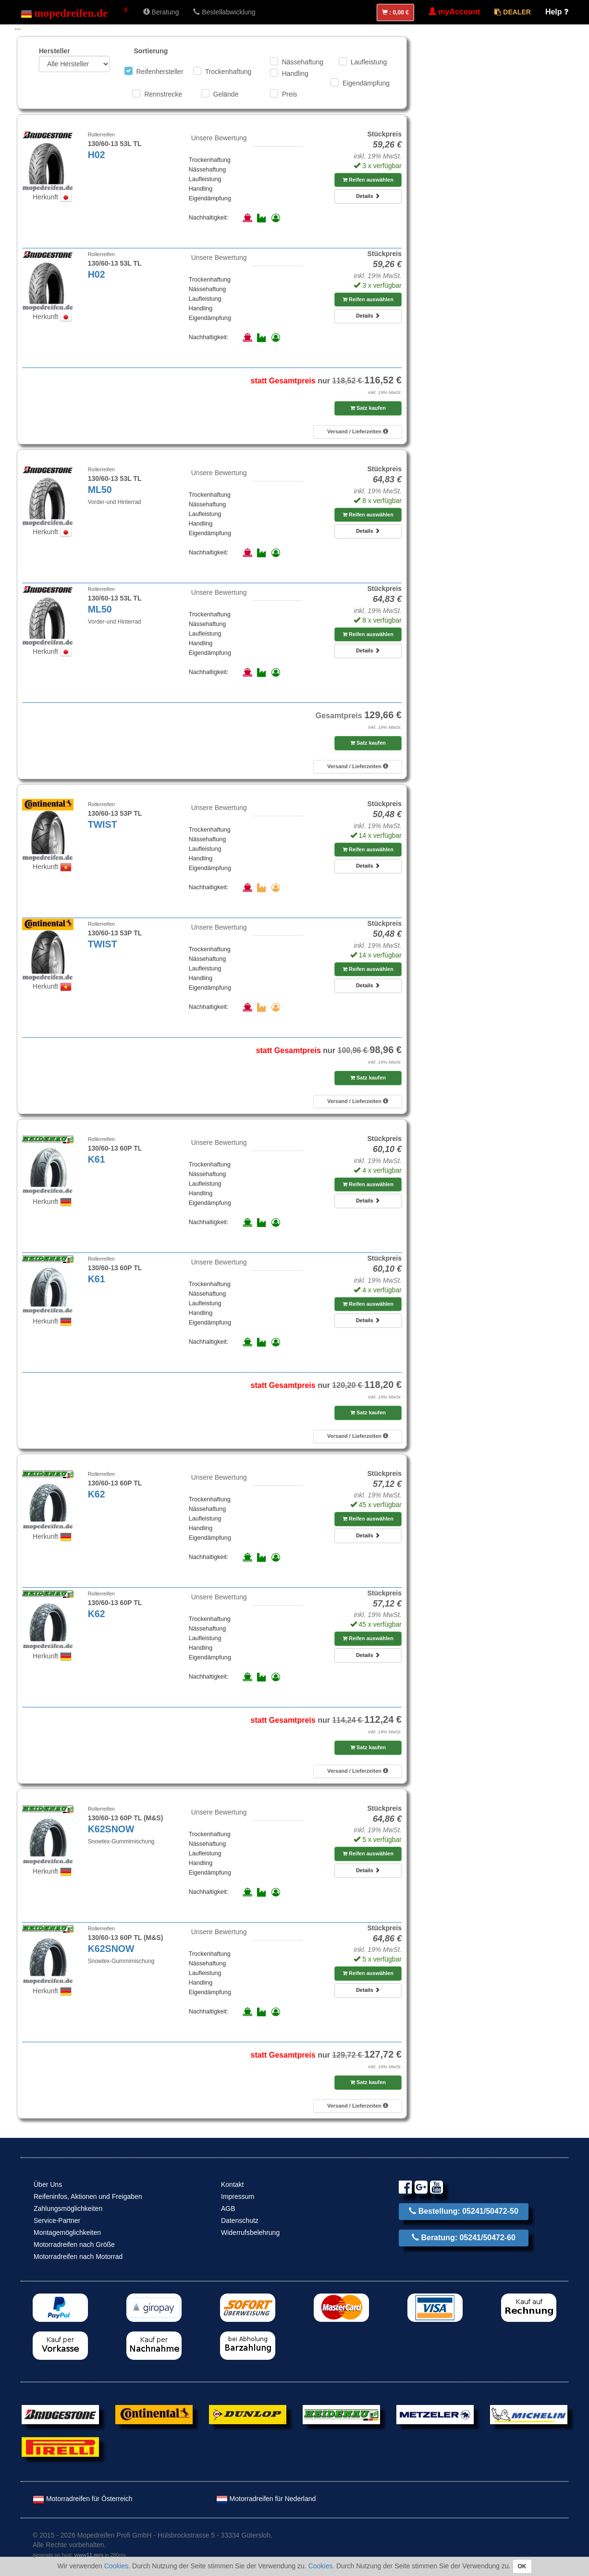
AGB (228, 2208)
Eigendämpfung (366, 83)
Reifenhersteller (160, 71)
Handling (295, 73)
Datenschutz (239, 2220)
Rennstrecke (163, 94)
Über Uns (48, 2184)
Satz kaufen (368, 408)
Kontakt (232, 2184)
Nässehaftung (302, 62)
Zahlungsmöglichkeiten (68, 2208)
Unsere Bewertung (219, 138)
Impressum (237, 2196)
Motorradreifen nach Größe (74, 2244)
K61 (96, 1159)
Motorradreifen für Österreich (83, 2498)
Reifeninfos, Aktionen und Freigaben (88, 2196)
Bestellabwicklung (224, 12)
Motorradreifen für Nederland (266, 2498)
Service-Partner (57, 2220)
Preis (289, 94)
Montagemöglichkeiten (67, 2232)
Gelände (226, 94)
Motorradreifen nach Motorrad (78, 2256)
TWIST (102, 824)
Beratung (161, 12)
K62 (96, 1494)
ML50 (100, 489)
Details (368, 196)
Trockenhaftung (228, 71)
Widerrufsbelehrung (250, 2232)
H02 (96, 154)
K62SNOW (111, 1829)
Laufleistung (369, 62)
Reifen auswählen (368, 180)
